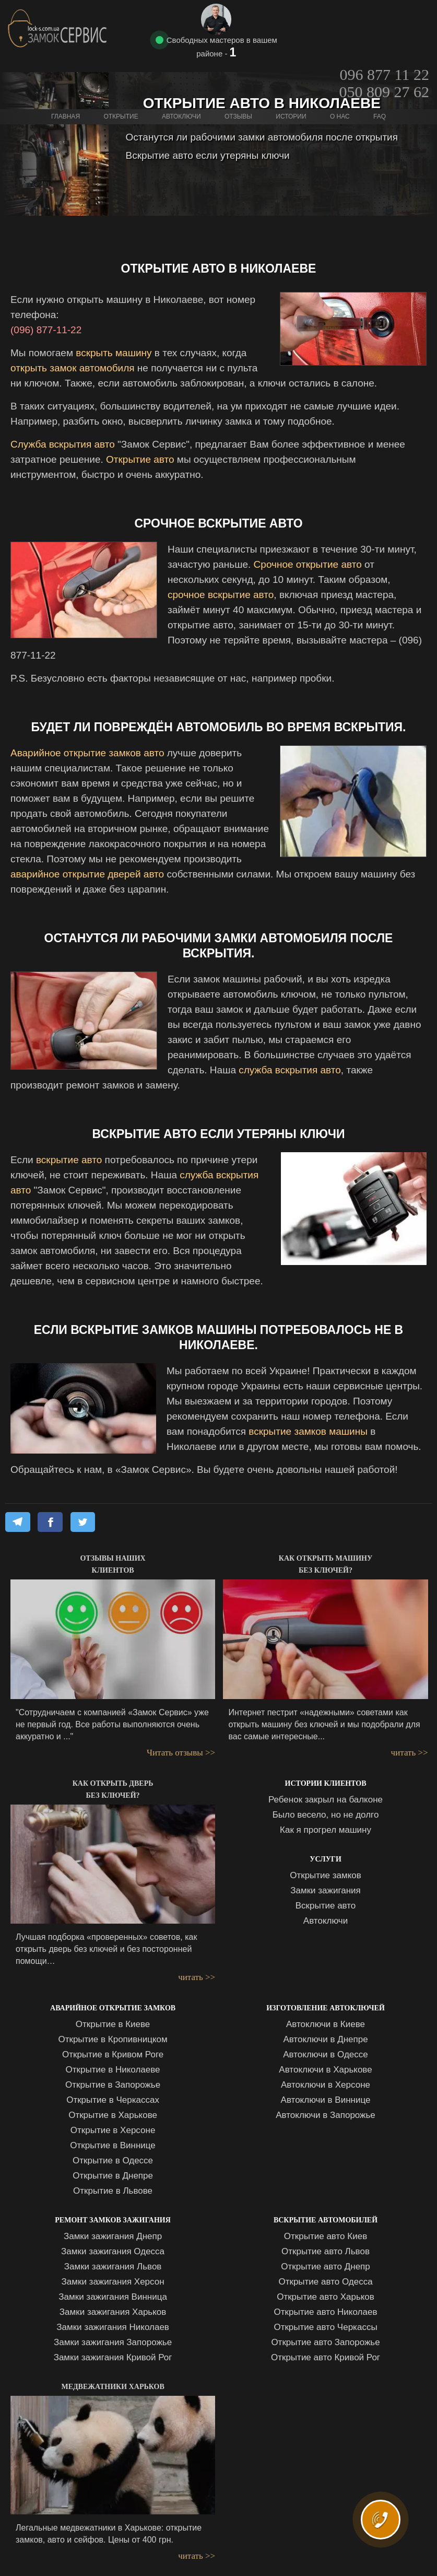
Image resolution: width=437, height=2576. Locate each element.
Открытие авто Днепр (325, 2266)
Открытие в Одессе (113, 2160)
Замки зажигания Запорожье (113, 2342)
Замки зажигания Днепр (113, 2236)
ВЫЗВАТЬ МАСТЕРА (384, 2532)
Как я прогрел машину (325, 1830)
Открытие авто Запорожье (325, 2342)
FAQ (379, 74)
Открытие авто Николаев (325, 2312)
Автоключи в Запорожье (325, 2115)
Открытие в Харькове (112, 2115)
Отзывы (238, 74)
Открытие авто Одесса (325, 2282)
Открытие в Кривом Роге (112, 2054)
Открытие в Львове (112, 2191)
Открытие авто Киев (325, 2236)
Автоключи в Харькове (325, 2070)
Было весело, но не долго (326, 1815)
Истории (291, 74)
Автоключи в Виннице (326, 2100)
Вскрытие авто (326, 1906)
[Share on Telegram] (17, 1522)
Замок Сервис (58, 28)
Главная (65, 74)
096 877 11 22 (384, 19)
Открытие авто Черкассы (325, 2327)
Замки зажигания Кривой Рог (113, 2357)
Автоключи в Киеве (325, 2024)
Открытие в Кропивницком (112, 2039)
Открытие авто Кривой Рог (325, 2357)
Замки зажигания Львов (113, 2266)
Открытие (120, 74)
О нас (340, 74)
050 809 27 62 (384, 36)
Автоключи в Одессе (325, 2054)
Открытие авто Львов (325, 2251)
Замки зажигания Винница (112, 2297)
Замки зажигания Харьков (113, 2312)
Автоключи (325, 1921)
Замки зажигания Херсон (113, 2282)
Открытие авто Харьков (325, 2297)
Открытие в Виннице (112, 2145)
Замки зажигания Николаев (112, 2327)
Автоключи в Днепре (325, 2039)
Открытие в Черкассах (112, 2100)
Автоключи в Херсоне (325, 2085)
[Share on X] (83, 1522)
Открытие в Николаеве (113, 2070)
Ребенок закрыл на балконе (325, 1800)
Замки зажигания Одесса (112, 2251)
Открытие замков (325, 1875)
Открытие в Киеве (113, 2024)
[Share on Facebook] (50, 1522)
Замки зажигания (325, 1890)
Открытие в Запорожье (112, 2085)
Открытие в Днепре (113, 2176)
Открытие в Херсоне (113, 2130)
